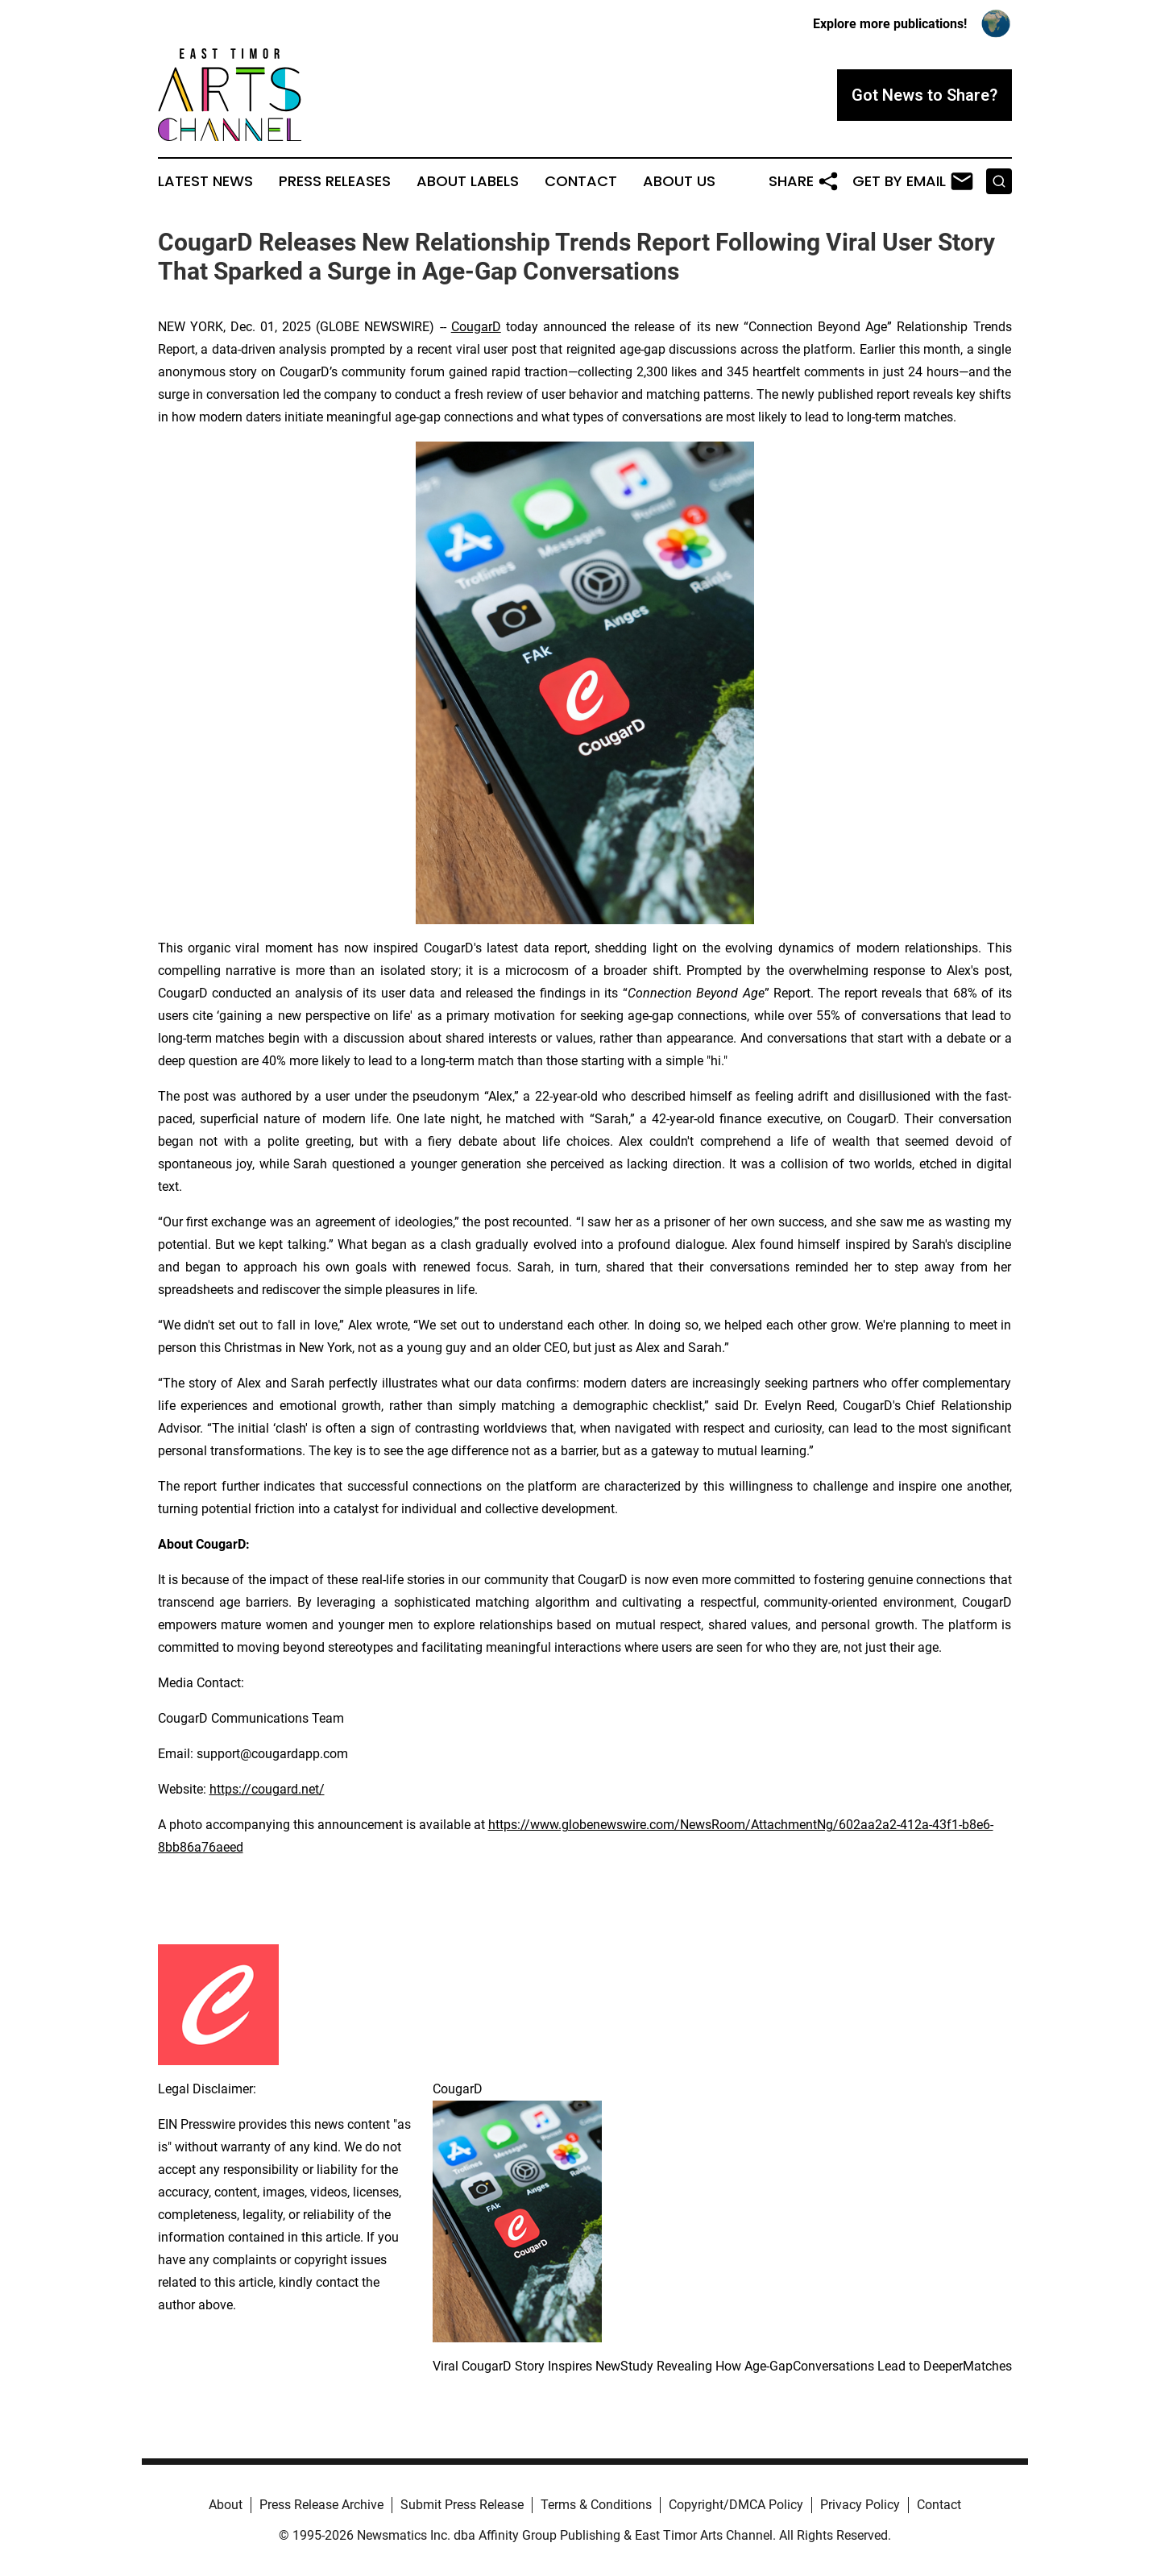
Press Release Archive (321, 2504)
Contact (581, 181)
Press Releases (335, 181)
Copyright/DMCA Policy (736, 2504)
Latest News (205, 181)
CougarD (476, 326)
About (226, 2504)
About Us (679, 181)
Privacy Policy (860, 2504)
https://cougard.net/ (267, 1789)
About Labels (468, 181)
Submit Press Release (462, 2504)
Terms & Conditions (596, 2504)
